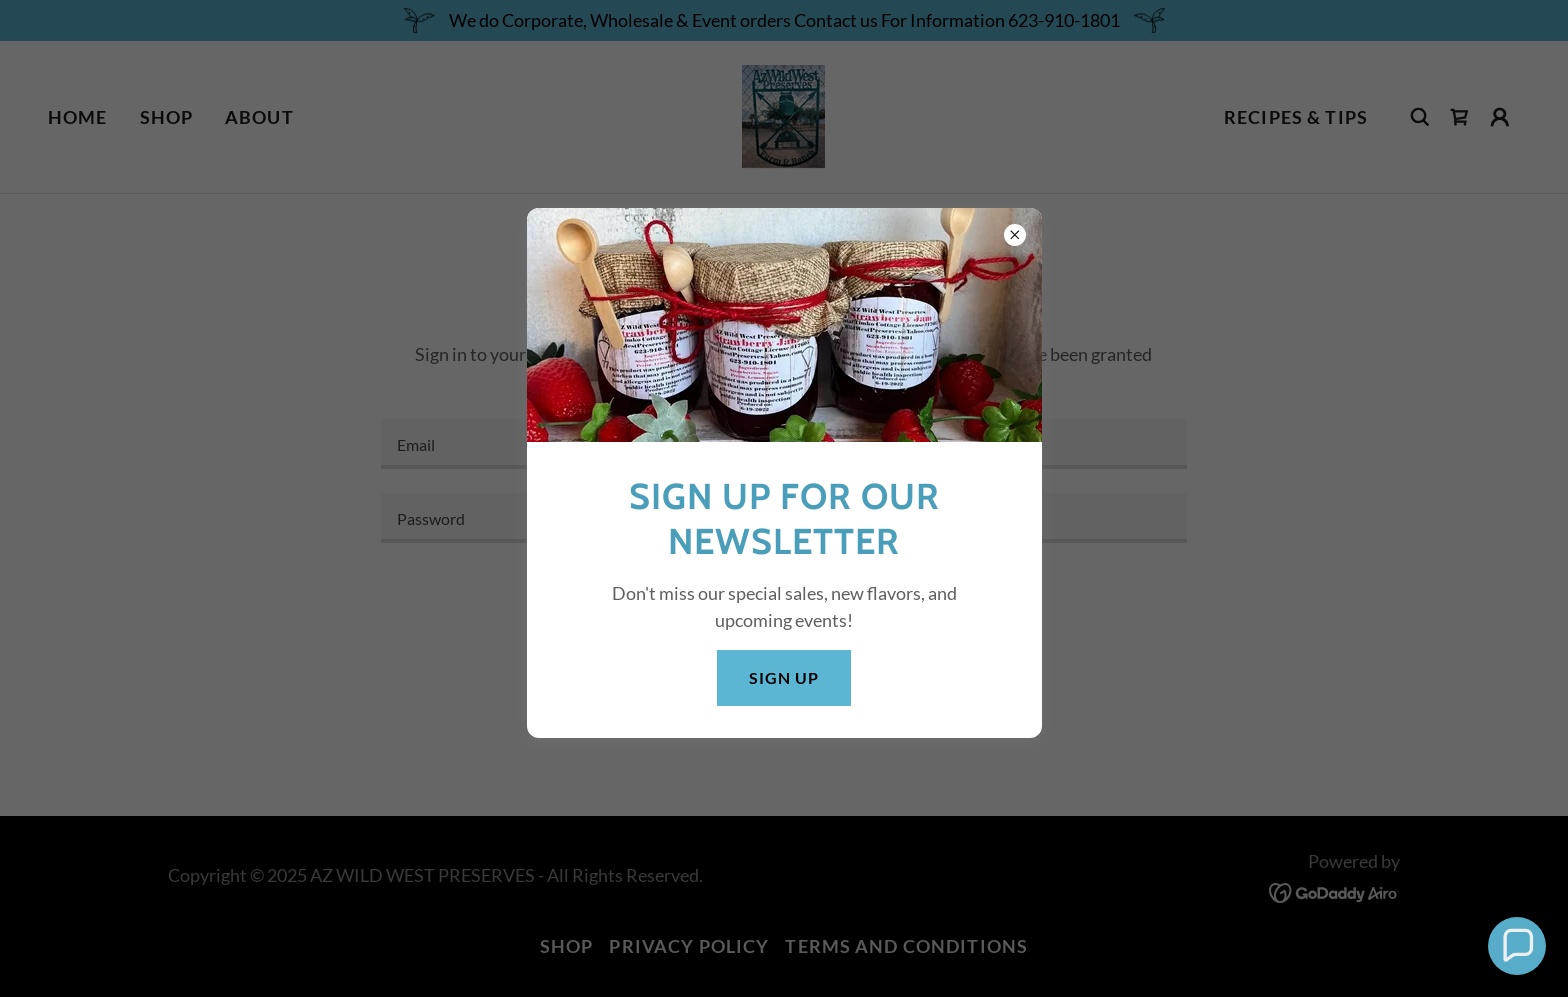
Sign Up (784, 677)
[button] (1517, 946)
